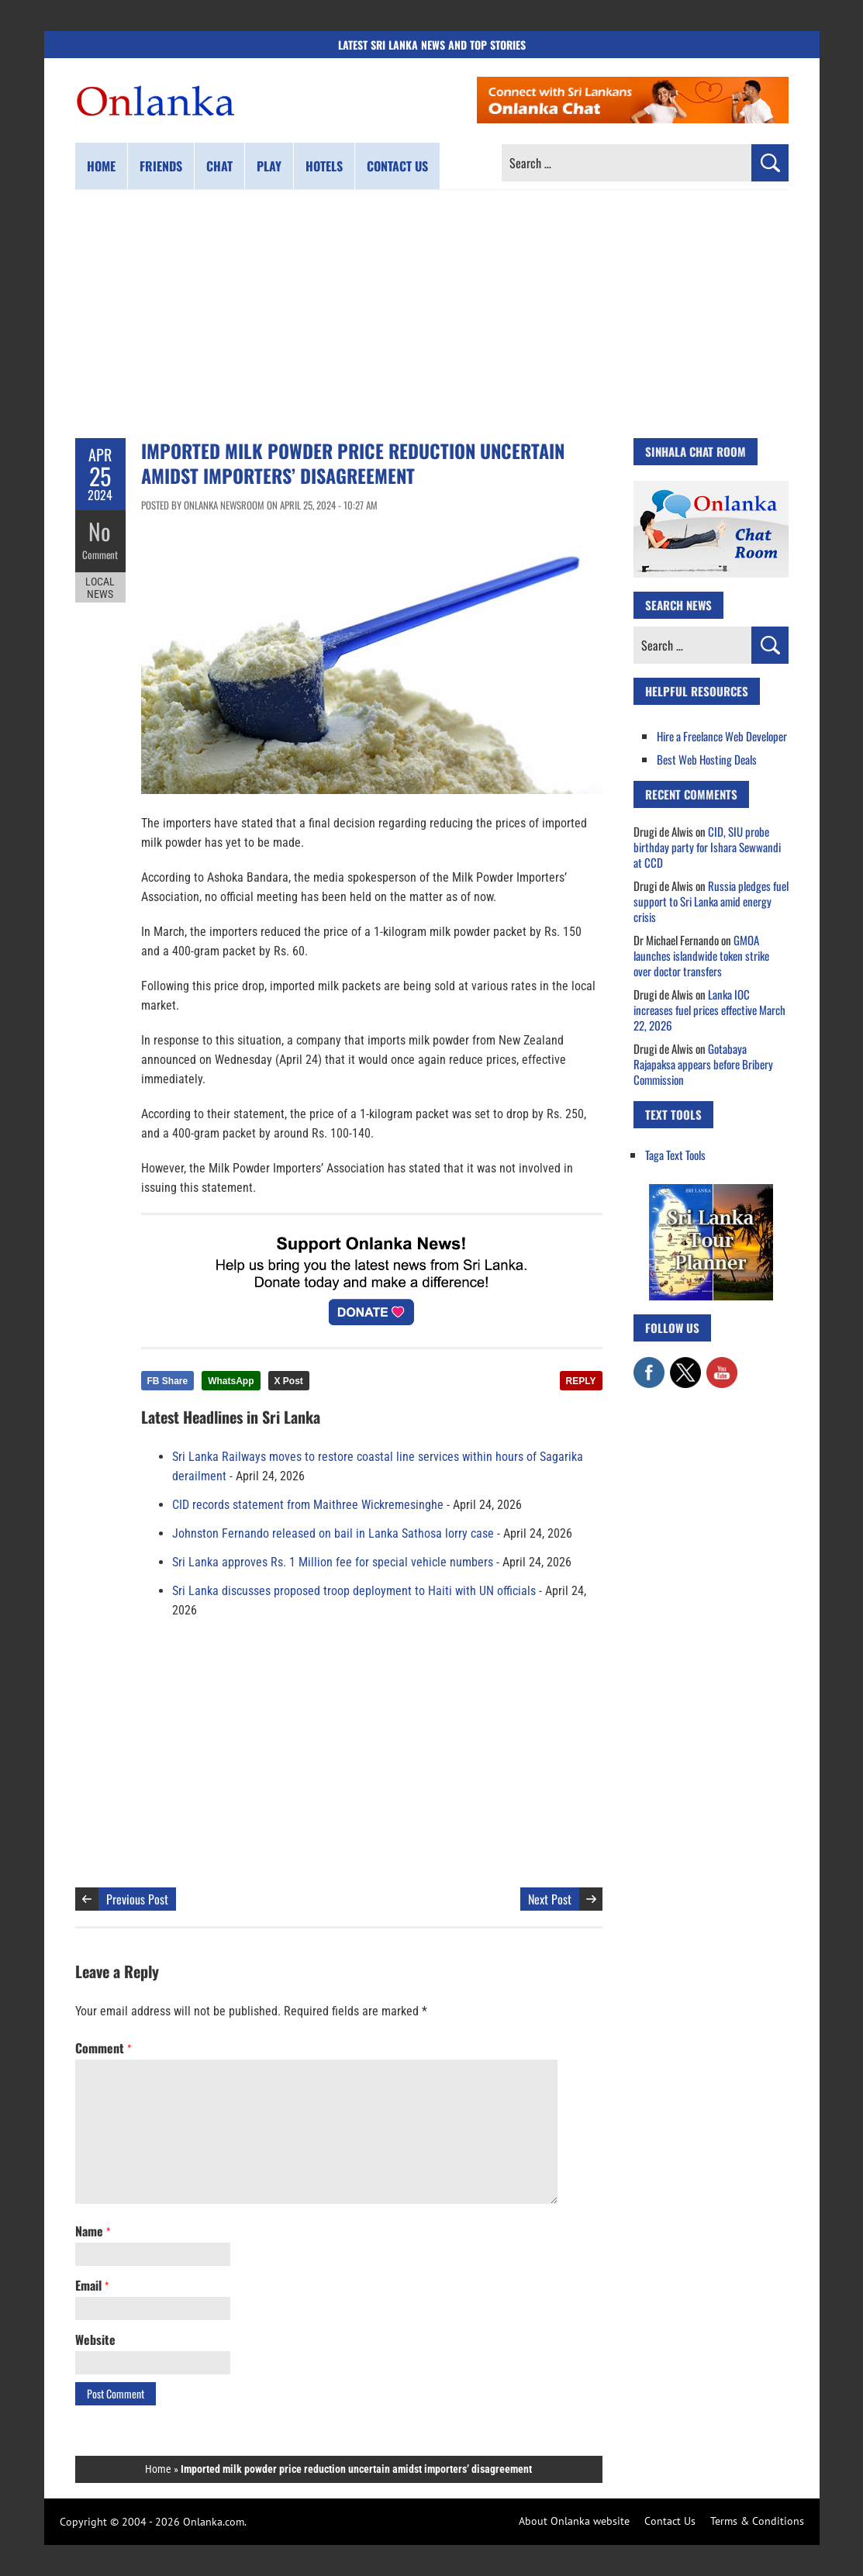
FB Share (167, 1381)
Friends (161, 166)
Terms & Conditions (757, 2521)
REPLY (581, 1381)
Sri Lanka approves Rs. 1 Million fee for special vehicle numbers (332, 1562)
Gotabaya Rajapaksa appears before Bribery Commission (703, 1064)
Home (101, 166)
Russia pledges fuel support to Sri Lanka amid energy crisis (711, 901)
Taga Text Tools (675, 1154)
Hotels (324, 166)
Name (92, 2231)
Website (95, 2339)
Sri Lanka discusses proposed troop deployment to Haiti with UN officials (354, 1590)
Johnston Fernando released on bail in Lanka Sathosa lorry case (333, 1533)
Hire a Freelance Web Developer (722, 735)
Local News (100, 587)
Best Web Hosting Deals (707, 759)
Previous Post (137, 1899)
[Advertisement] (432, 314)
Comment (100, 554)
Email (92, 2285)
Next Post (549, 1899)
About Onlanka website (574, 2521)
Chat (219, 166)
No (100, 531)
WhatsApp (231, 1381)
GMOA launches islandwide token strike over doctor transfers (701, 955)
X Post (288, 1381)
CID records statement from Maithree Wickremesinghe (308, 1504)
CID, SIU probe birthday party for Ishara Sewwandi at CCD (707, 847)
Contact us (397, 166)
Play (269, 166)
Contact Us (670, 2521)
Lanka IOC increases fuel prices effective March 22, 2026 (709, 1010)
